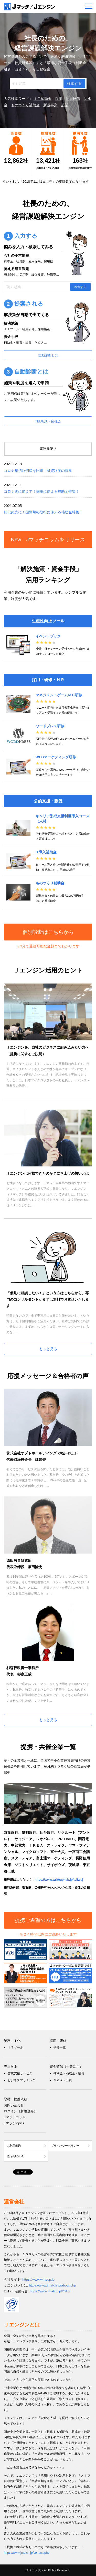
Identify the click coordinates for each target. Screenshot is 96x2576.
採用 (58, 99)
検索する (74, 83)
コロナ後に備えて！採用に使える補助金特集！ (41, 491)
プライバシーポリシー (65, 2145)
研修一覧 (60, 2047)
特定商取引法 (15, 2156)
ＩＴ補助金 (42, 99)
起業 (64, 105)
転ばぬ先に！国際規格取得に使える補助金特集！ (43, 512)
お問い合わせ (14, 2105)
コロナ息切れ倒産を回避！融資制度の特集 (38, 471)
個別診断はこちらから (48, 932)
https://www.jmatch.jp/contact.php (26, 2552)
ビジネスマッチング (21, 2080)
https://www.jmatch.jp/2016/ (50, 2291)
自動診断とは (48, 355)
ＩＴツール (15, 2047)
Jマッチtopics (14, 2123)
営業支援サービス (20, 2073)
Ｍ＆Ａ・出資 (63, 2080)
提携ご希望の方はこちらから (48, 1920)
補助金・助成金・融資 (69, 2073)
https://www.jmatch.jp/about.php (52, 2285)
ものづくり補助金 (25, 105)
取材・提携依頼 (15, 2099)
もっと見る (48, 1349)
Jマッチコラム (15, 2117)
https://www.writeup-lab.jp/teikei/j (59, 1879)
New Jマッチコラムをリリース (48, 539)
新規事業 (50, 105)
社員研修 (73, 99)
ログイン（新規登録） (20, 2111)
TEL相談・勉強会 (48, 421)
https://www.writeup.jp (38, 2279)
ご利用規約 (14, 2145)
